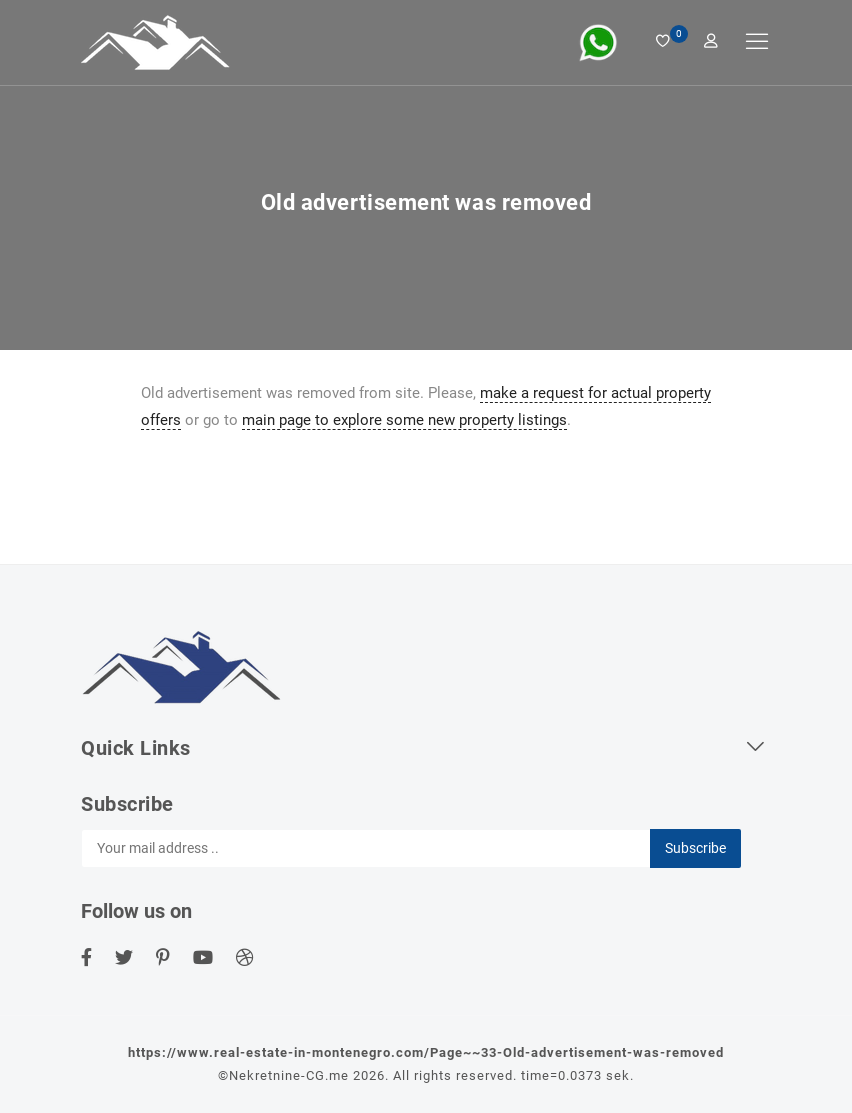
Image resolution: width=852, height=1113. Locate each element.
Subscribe (695, 848)
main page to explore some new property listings (404, 420)
